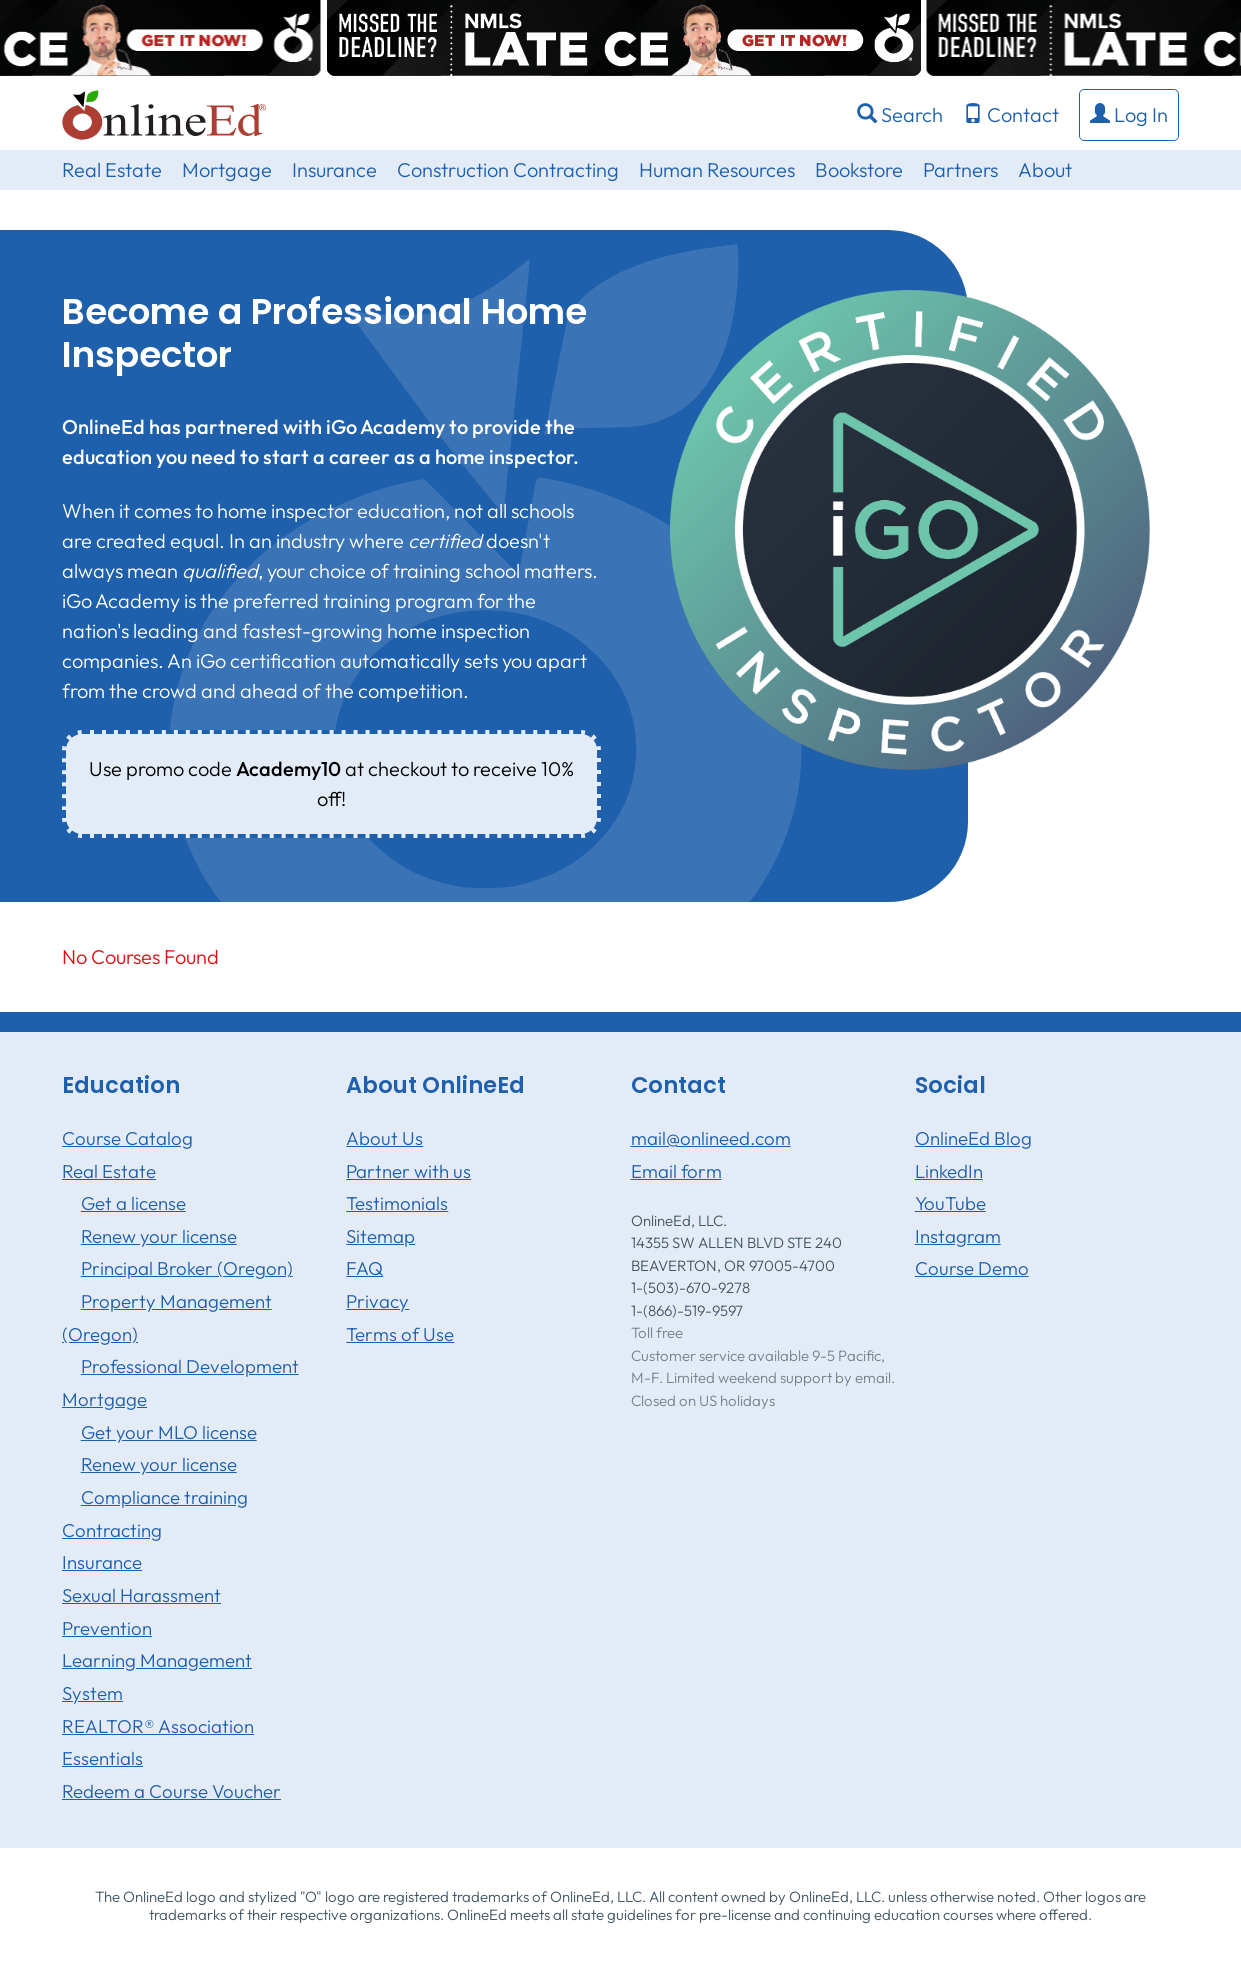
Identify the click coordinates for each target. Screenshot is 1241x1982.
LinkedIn (949, 1171)
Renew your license (159, 1236)
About (1045, 169)
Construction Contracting (508, 169)
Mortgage (227, 169)
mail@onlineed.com (711, 1138)
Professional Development (190, 1366)
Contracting (112, 1530)
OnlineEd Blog (973, 1138)
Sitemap (380, 1236)
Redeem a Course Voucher (171, 1791)
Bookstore (859, 169)
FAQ (364, 1268)
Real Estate (112, 169)
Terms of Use (400, 1334)
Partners (960, 169)
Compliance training (164, 1497)
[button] (1129, 115)
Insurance (334, 169)
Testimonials (397, 1203)
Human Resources (717, 169)
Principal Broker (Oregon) (187, 1268)
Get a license (133, 1203)
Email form (676, 1171)
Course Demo (972, 1268)
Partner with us (408, 1171)
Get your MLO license (169, 1432)
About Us (384, 1138)
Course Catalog (127, 1138)
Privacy (377, 1301)
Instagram (958, 1236)
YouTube (950, 1203)
